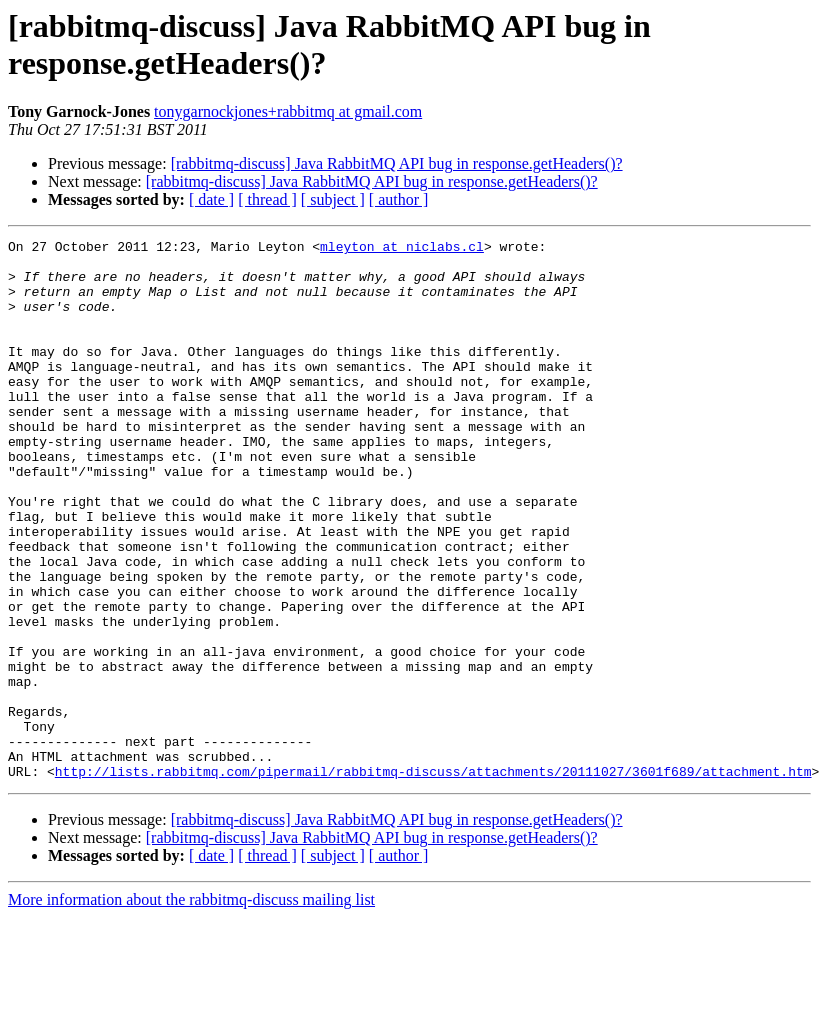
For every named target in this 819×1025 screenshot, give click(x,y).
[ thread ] (267, 199)
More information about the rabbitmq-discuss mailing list (191, 1007)
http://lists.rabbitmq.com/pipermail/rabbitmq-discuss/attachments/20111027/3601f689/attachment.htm (433, 879)
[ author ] (399, 199)
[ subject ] (333, 199)
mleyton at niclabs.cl (402, 249)
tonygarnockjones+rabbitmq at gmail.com (288, 111)
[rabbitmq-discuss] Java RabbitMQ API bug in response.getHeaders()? (397, 163)
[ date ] (211, 199)
